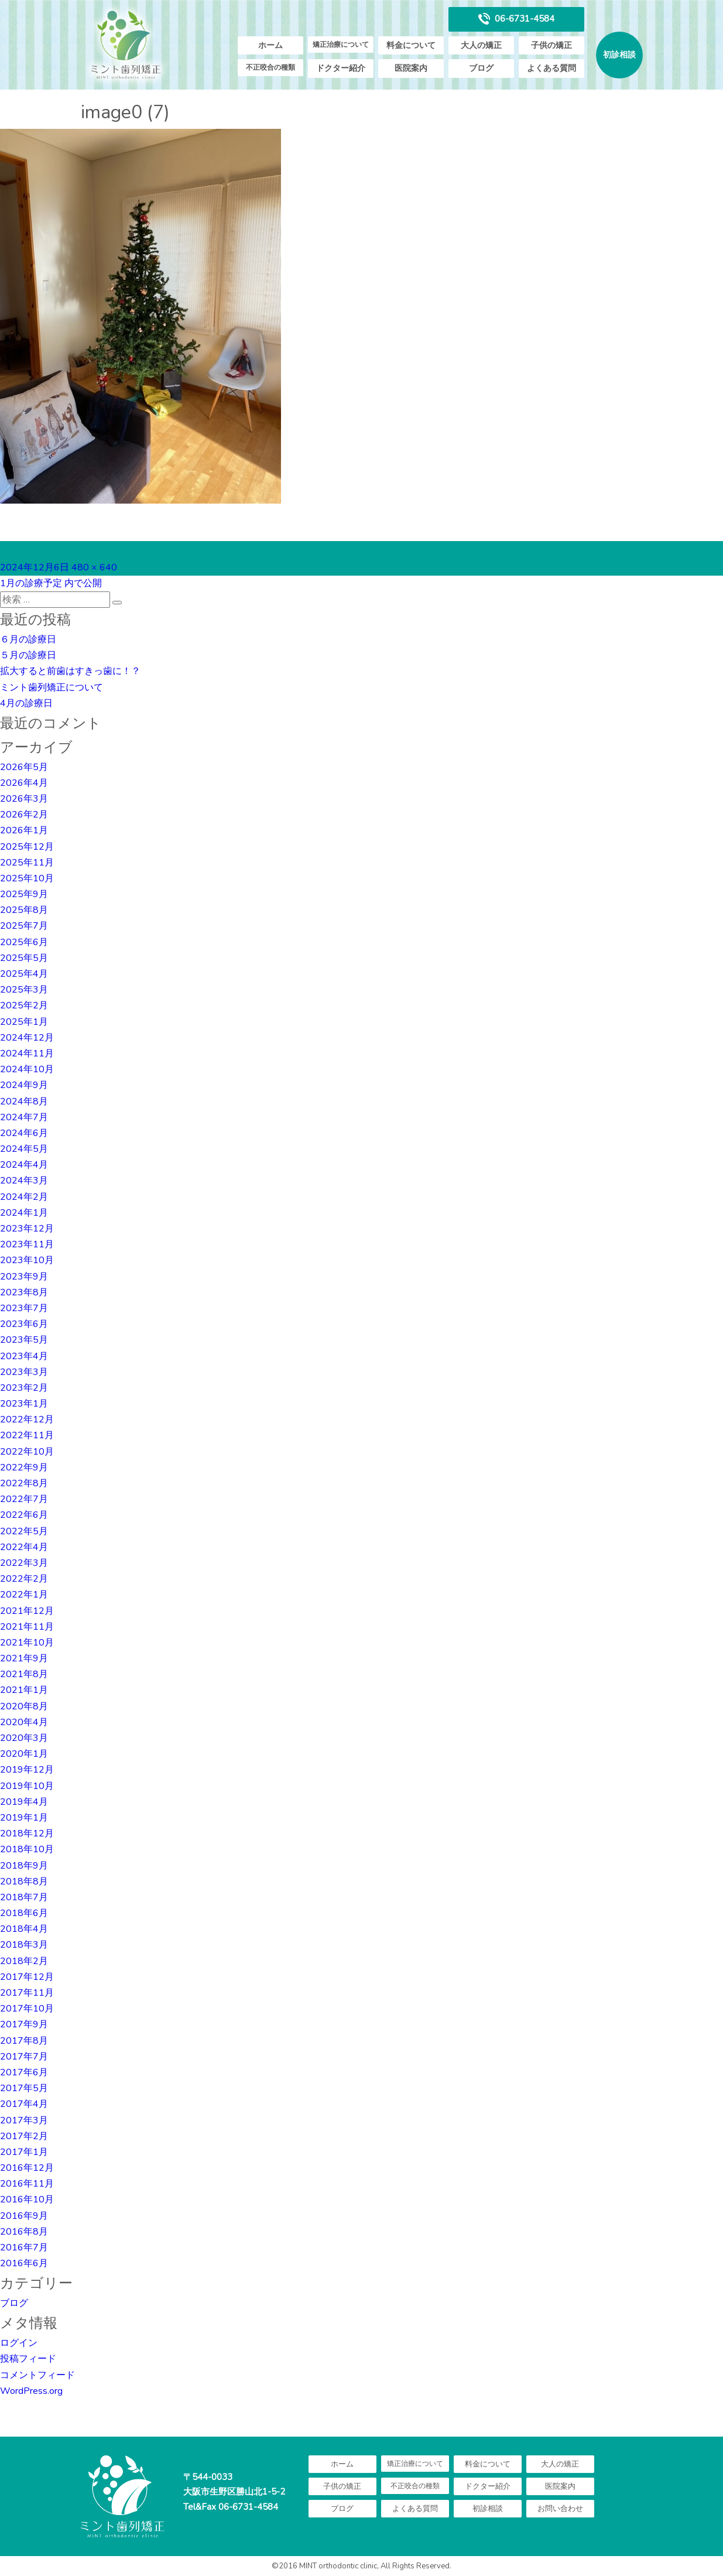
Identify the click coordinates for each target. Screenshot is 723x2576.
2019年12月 (27, 1769)
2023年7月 (24, 1308)
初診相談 (619, 54)
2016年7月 (24, 2247)
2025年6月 (24, 942)
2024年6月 (24, 1133)
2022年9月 (24, 1467)
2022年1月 (24, 1594)
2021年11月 (27, 1626)
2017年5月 (24, 2088)
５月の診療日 (28, 655)
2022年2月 (24, 1578)
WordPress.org (31, 2391)
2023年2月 (24, 1387)
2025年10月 (27, 878)
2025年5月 (24, 958)
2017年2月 (24, 2136)
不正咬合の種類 (270, 67)
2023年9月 (24, 1276)
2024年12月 (27, 1037)
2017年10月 (27, 2008)
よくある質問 (551, 68)
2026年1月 (24, 830)
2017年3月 (24, 2120)
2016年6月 (24, 2263)
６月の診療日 (28, 639)
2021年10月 (27, 1642)
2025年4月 (24, 973)
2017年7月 (24, 2056)
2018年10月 (27, 1849)
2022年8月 (24, 1483)
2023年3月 (24, 1372)
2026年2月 (24, 814)
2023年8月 (24, 1292)
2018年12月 (27, 1833)
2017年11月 (27, 1992)
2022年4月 (24, 1547)
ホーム (270, 45)
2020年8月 (24, 1706)
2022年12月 (27, 1419)
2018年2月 (24, 1961)
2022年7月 (24, 1499)
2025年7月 (24, 925)
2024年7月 (24, 1117)
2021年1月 (24, 1690)
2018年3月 (24, 1944)
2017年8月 (24, 2040)
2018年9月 (24, 1865)
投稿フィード (28, 2358)
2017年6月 (24, 2072)
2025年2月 (24, 1005)
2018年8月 (24, 1881)
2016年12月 (27, 2167)
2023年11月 (27, 1244)
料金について (411, 45)
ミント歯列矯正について (51, 687)
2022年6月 (24, 1514)
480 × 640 (94, 567)
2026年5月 (24, 767)
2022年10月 (27, 1451)
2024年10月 (27, 1069)
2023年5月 (24, 1339)
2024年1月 (24, 1212)
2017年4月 (24, 2104)
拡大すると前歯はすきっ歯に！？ (70, 671)
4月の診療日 (26, 703)
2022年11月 (27, 1435)
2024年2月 (24, 1196)
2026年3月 (24, 798)
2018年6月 (24, 1913)
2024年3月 (24, 1180)
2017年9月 (24, 2024)
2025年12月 (27, 846)
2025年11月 (27, 862)
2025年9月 (24, 894)
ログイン (18, 2342)
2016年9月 (24, 2215)
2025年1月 (24, 1021)
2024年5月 (24, 1148)
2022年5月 (24, 1531)
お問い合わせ (560, 2508)
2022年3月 (24, 1562)
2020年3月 (24, 1738)
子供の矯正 (551, 45)
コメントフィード (37, 2375)
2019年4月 (24, 1801)
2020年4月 (24, 1722)
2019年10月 (27, 1786)
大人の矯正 (481, 45)
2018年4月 (24, 1928)
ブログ (481, 68)
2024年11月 (27, 1053)
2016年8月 (24, 2231)
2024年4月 (24, 1164)
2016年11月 (27, 2183)
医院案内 (411, 68)
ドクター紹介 (340, 68)
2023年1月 (24, 1403)
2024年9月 (24, 1085)
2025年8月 (24, 910)
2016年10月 (27, 2199)
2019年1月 (24, 1817)
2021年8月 (24, 1674)
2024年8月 (24, 1101)
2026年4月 (24, 782)
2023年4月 (24, 1356)
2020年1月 (24, 1753)
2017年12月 (27, 1977)
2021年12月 (27, 1611)
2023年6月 (24, 1324)
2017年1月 (24, 2152)
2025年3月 (24, 989)
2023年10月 (27, 1260)
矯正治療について (341, 44)
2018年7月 (24, 1897)
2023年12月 (27, 1228)
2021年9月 (24, 1658)
